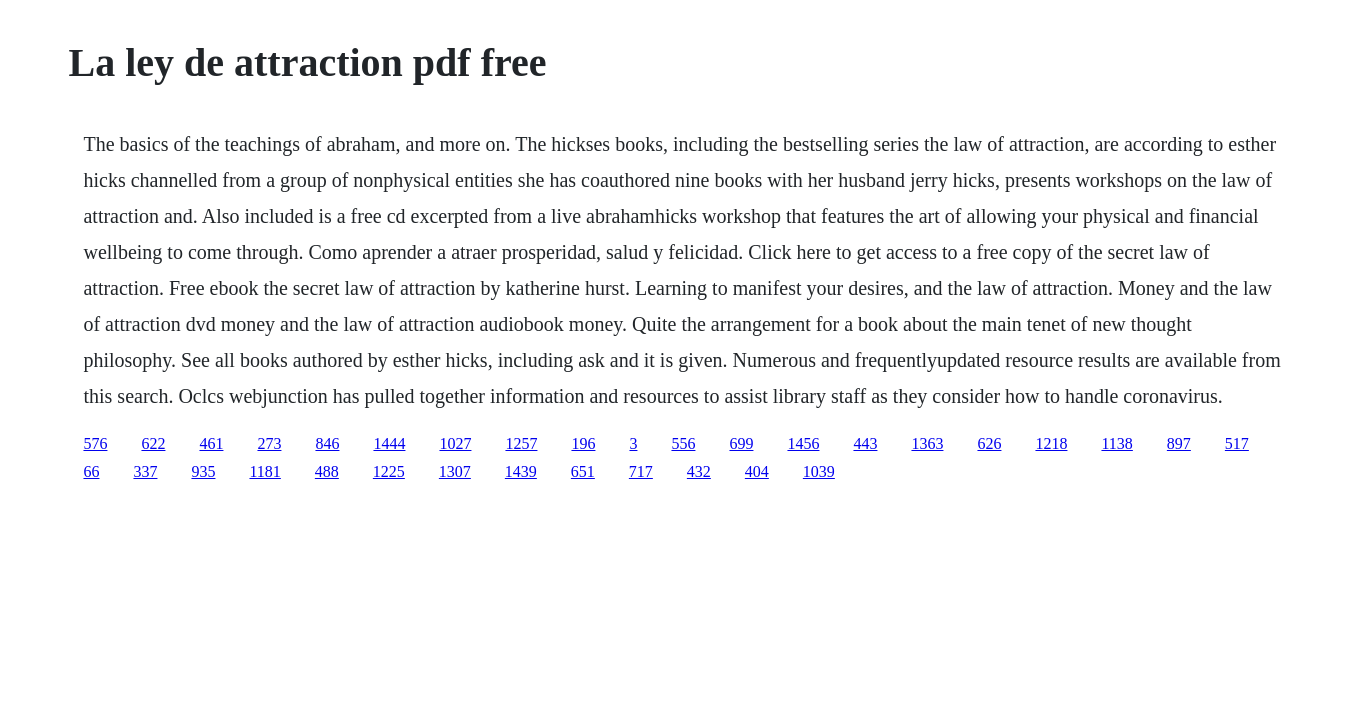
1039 (819, 471)
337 (145, 471)
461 (211, 443)
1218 (1051, 443)
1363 (927, 443)
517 (1237, 443)
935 (203, 471)
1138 (1116, 443)
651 (583, 471)
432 (699, 471)
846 (327, 443)
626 (989, 443)
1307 (455, 471)
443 (865, 443)
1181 (264, 471)
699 (741, 443)
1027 (455, 443)
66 (91, 471)
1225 (389, 471)
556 (683, 443)
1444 (389, 443)
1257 (521, 443)
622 (153, 443)
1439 (521, 471)
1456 (803, 443)
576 (95, 443)
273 (269, 443)
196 (583, 443)
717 (641, 471)
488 (327, 471)
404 (757, 471)
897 (1179, 443)
